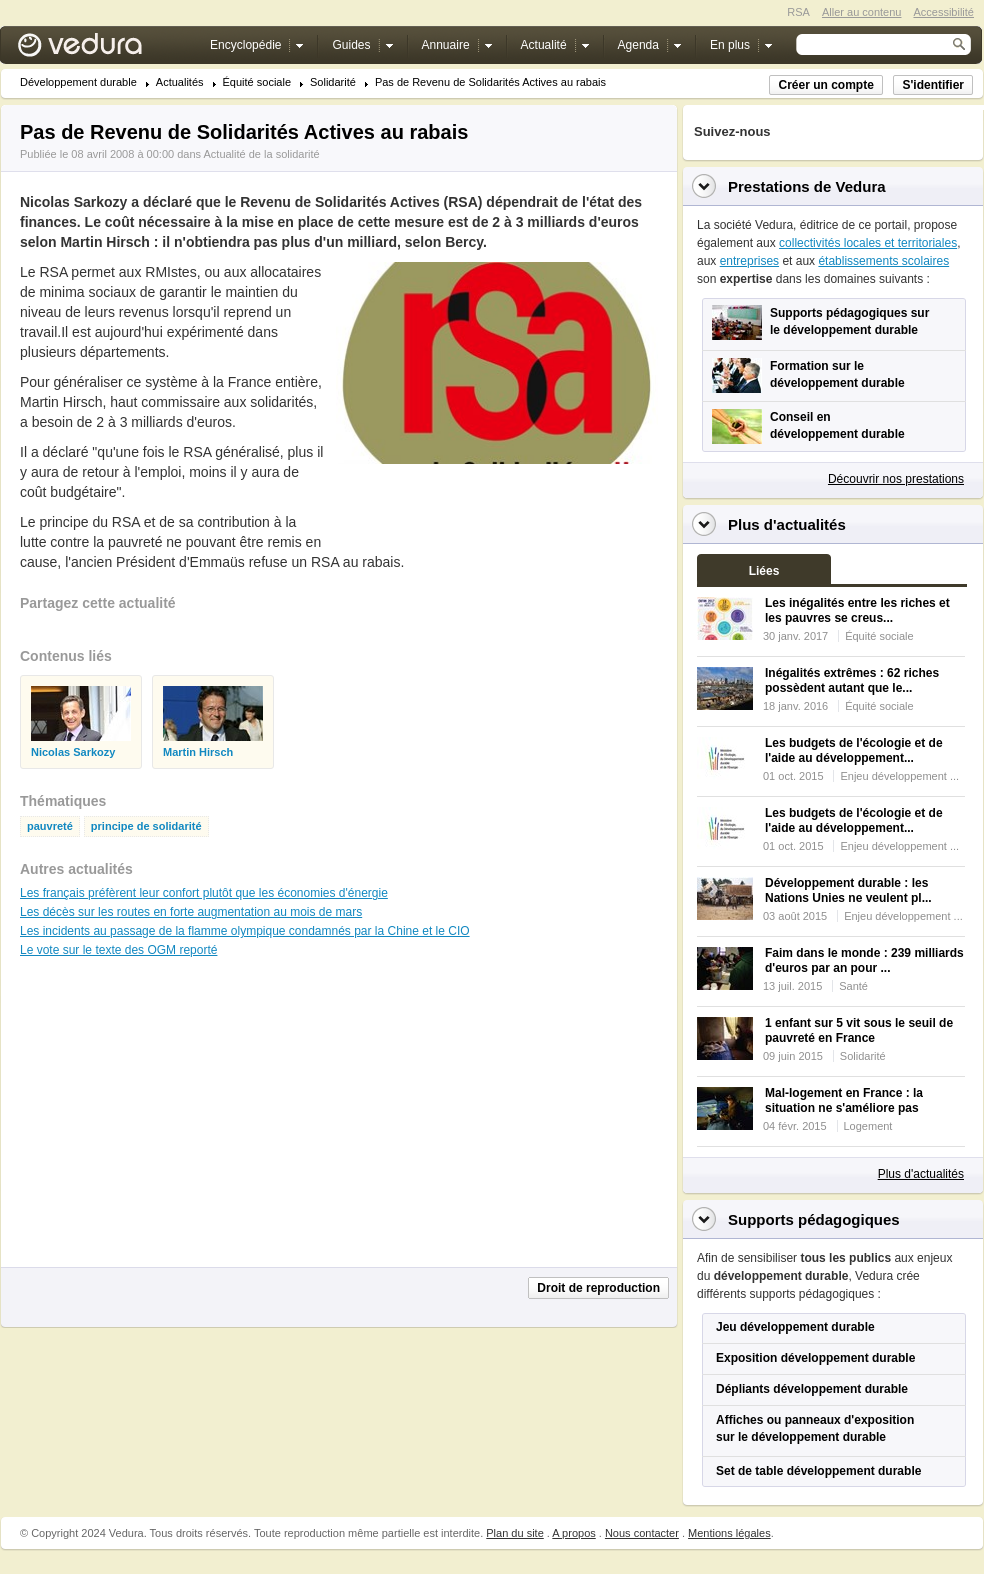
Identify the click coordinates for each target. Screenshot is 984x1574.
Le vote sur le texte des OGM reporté (118, 950)
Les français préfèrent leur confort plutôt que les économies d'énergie (204, 893)
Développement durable (78, 82)
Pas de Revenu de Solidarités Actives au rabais (490, 82)
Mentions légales (729, 1533)
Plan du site (514, 1533)
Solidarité (333, 82)
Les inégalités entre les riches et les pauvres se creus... (857, 610)
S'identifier (933, 85)
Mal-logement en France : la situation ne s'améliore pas (844, 1100)
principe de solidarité (146, 826)
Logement (868, 1126)
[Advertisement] (170, 1122)
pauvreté (50, 826)
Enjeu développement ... (899, 776)
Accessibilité (943, 12)
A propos (573, 1533)
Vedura (103, 49)
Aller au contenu (862, 12)
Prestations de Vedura (807, 186)
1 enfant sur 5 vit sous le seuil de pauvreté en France (859, 1030)
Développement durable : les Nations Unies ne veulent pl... (848, 890)
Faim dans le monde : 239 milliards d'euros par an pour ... (864, 960)
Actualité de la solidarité (261, 154)
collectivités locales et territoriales (868, 243)
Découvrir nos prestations (896, 479)
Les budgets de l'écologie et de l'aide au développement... (854, 750)
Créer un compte (825, 85)
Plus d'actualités (921, 1174)
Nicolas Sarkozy (73, 752)
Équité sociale (257, 82)
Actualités (180, 82)
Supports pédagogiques (814, 1219)
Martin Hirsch (198, 752)
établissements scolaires (883, 261)
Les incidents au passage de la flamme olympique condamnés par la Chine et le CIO (245, 931)
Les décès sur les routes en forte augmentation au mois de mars (191, 912)
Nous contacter (642, 1533)
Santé (853, 986)
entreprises (749, 261)
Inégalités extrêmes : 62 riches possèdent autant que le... (852, 680)
